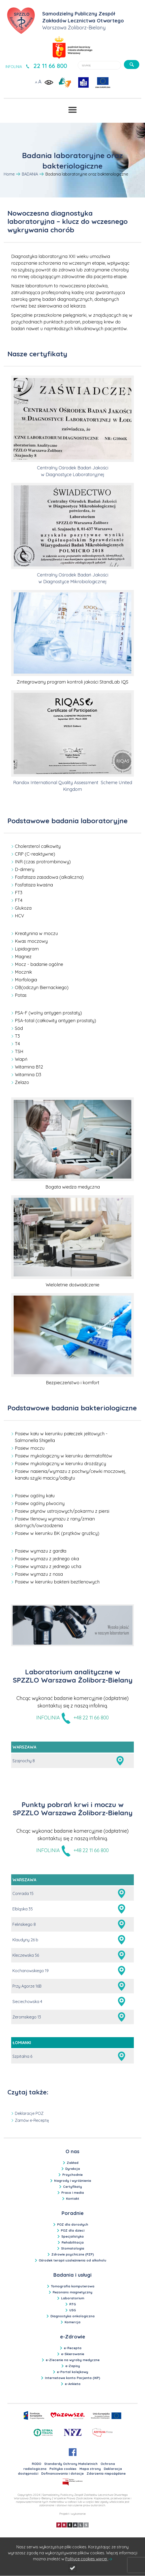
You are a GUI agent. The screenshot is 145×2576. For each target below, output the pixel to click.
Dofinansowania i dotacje (62, 2473)
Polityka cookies (62, 2469)
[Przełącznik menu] (72, 110)
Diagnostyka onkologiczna (72, 2316)
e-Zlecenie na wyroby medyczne (73, 2360)
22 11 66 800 (50, 65)
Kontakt (72, 2198)
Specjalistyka (72, 2236)
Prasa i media (72, 2193)
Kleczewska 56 (25, 1955)
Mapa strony (90, 2469)
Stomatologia (72, 2248)
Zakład (72, 2163)
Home (9, 174)
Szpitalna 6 (22, 2056)
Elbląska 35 (22, 1908)
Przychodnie (72, 2175)
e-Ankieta (72, 2384)
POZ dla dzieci (72, 2230)
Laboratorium (72, 2298)
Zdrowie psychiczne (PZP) (72, 2254)
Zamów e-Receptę (32, 2120)
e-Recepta (72, 2348)
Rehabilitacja (73, 2242)
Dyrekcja (72, 2169)
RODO (36, 2464)
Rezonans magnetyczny (72, 2292)
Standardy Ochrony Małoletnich (71, 2464)
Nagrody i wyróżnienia (72, 2181)
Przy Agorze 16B (26, 1986)
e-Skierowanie (72, 2354)
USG (72, 2310)
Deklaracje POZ (29, 2113)
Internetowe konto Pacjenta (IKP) (72, 2378)
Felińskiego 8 (24, 1924)
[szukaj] (131, 64)
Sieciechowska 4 (27, 2001)
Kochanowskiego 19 (30, 1970)
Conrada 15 (23, 1893)
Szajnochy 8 (23, 1760)
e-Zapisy (72, 2366)
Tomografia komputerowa (72, 2286)
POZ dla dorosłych (72, 2224)
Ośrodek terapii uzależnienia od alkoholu (72, 2260)
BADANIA (30, 174)
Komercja (72, 2322)
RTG (72, 2304)
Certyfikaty (72, 2187)
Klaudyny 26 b (25, 1939)
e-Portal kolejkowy (72, 2372)
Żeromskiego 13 (26, 2016)
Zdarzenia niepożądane (106, 2473)
